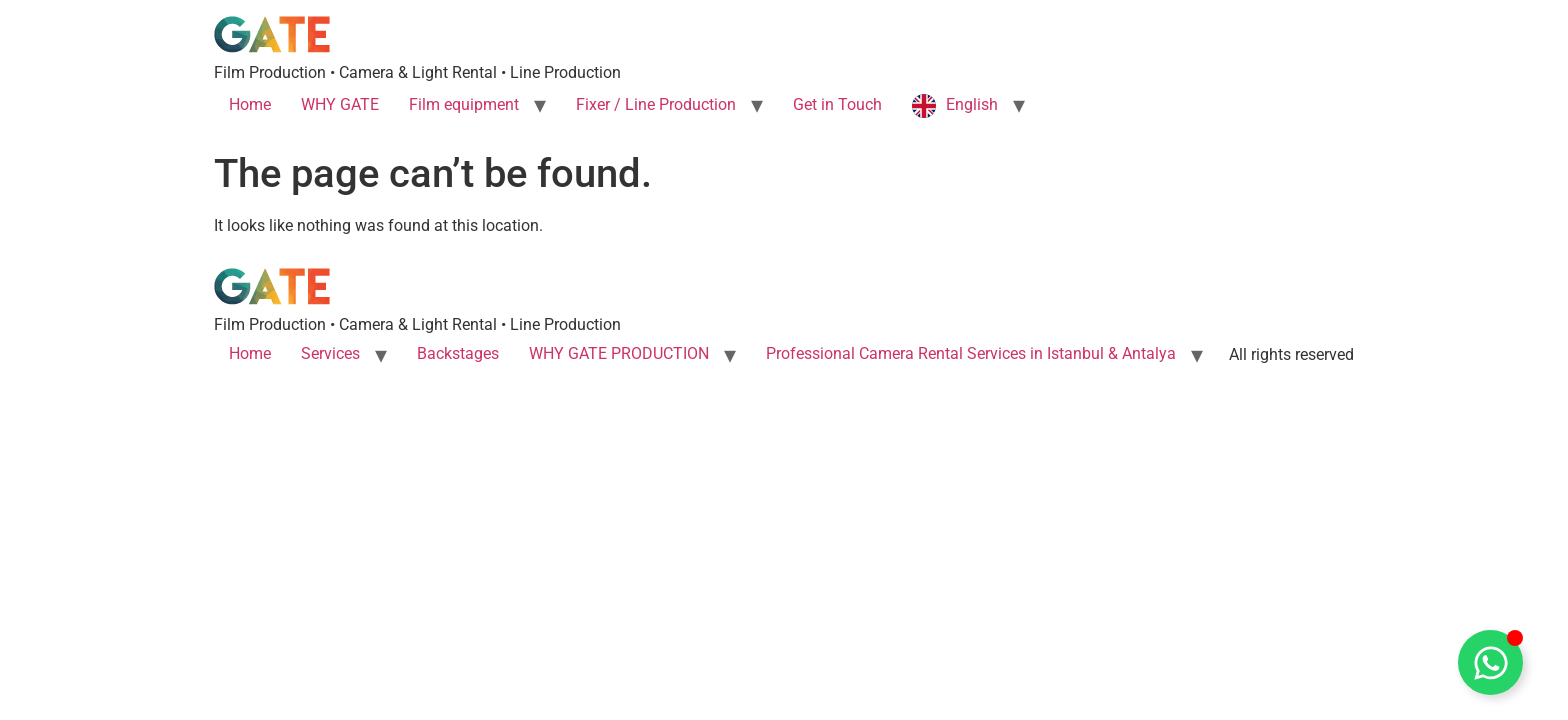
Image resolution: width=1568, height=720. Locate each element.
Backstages (458, 353)
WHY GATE (340, 104)
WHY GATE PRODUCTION (619, 353)
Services (330, 353)
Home (250, 104)
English (972, 104)
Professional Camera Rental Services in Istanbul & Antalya (971, 353)
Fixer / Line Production (656, 104)
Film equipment (464, 104)
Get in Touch (837, 104)
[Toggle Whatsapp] (1490, 662)
